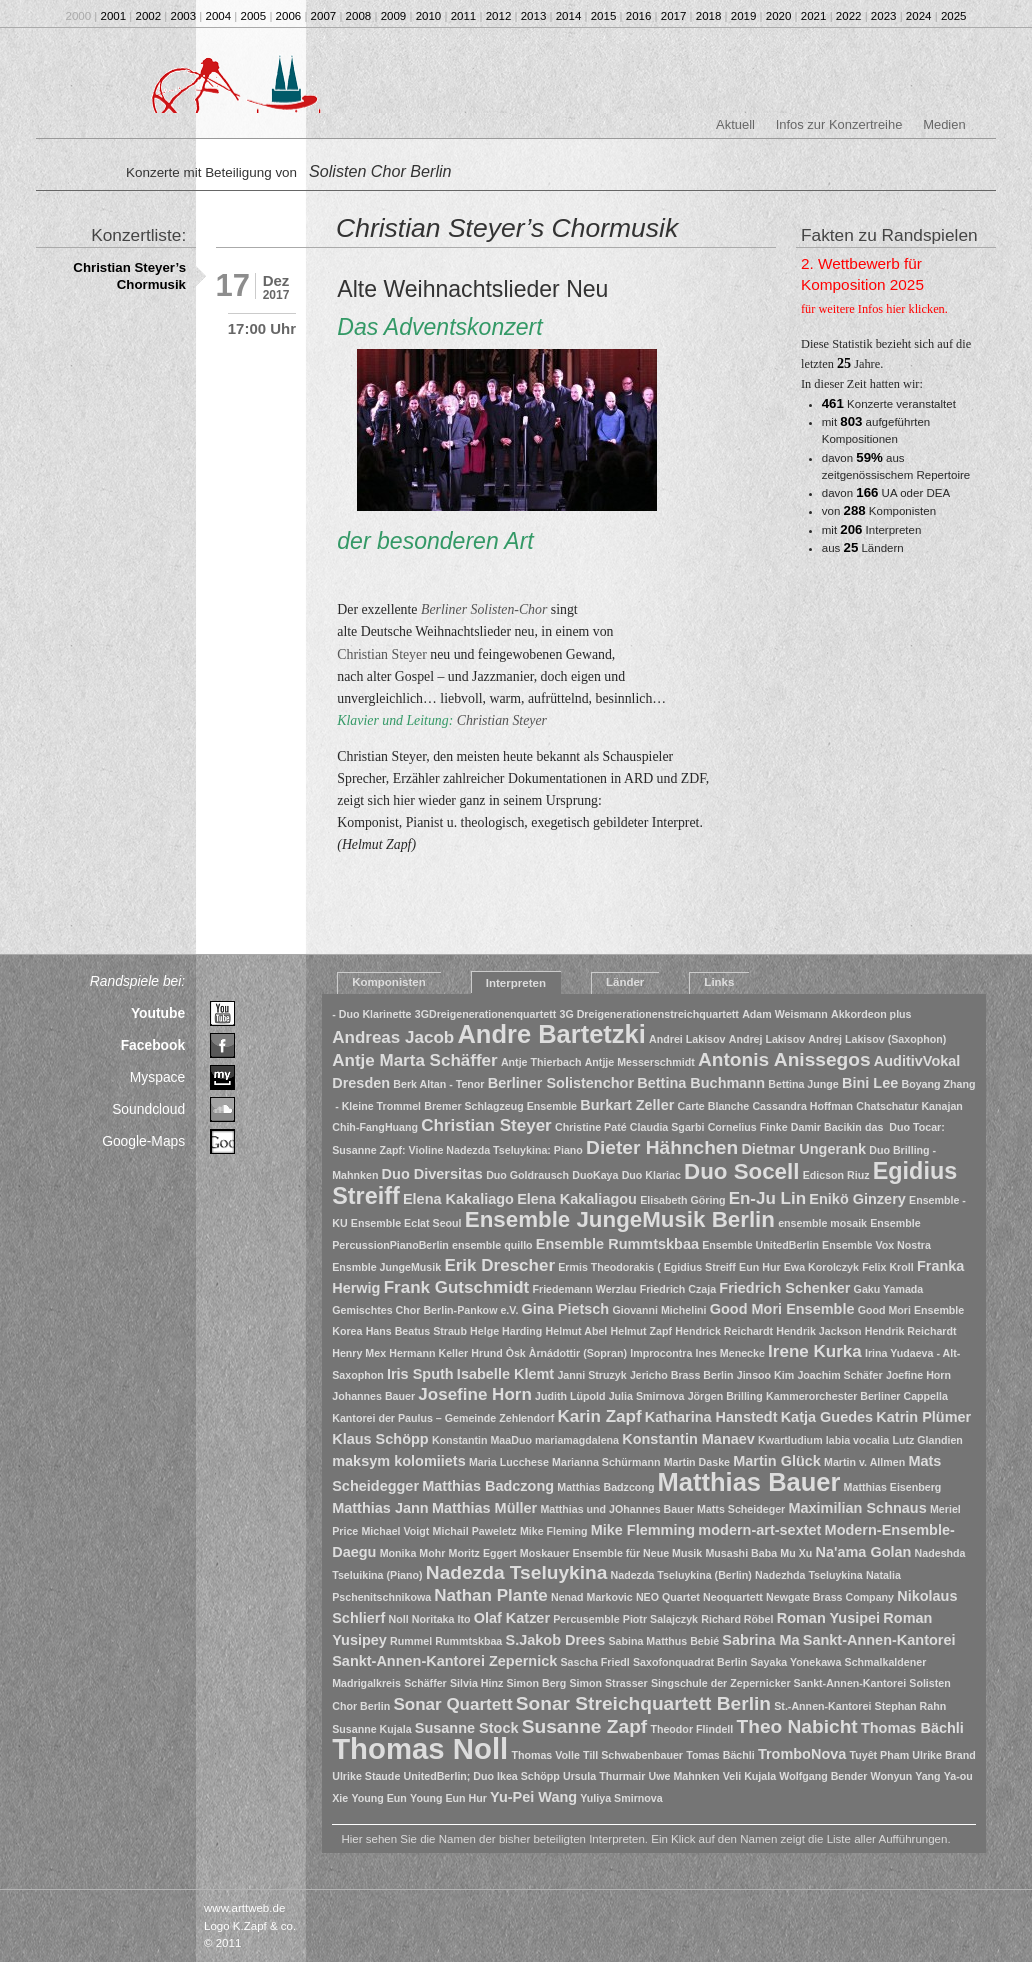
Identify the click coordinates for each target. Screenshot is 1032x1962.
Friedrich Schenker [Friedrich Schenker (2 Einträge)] (784, 1288)
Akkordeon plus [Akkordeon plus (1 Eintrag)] (871, 1014)
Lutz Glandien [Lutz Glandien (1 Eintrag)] (927, 1440)
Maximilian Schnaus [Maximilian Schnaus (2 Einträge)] (857, 1508)
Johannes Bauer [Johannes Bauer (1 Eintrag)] (373, 1396)
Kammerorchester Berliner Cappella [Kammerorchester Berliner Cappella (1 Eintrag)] (857, 1396)
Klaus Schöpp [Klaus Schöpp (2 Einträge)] (380, 1439)
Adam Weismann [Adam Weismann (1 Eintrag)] (785, 1014)
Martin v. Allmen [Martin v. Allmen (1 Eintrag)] (864, 1462)
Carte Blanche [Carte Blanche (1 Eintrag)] (714, 1106)
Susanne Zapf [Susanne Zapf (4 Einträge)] (585, 1726)
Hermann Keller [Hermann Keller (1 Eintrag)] (428, 1353)
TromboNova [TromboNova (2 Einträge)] (802, 1754)
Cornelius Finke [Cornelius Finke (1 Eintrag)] (748, 1127)
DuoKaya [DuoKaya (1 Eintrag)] (595, 1175)
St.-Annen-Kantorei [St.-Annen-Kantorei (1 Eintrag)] (822, 1706)
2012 (499, 16)
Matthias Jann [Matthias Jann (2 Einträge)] (380, 1508)
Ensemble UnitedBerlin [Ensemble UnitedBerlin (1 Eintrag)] (760, 1245)
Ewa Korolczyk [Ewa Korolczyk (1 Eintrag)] (821, 1267)
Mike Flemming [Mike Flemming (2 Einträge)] (643, 1530)
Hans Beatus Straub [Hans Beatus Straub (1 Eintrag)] (416, 1331)
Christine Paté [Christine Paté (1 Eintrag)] (591, 1127)
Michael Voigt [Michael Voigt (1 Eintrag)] (395, 1531)
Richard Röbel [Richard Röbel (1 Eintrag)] (737, 1619)
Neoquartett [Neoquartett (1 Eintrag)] (733, 1597)
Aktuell (735, 124)
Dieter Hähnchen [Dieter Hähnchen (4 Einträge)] (662, 1147)
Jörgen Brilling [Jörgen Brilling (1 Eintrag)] (725, 1396)
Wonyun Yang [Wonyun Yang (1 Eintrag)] (906, 1776)
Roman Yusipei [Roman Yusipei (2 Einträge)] (828, 1618)
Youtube (158, 1013)
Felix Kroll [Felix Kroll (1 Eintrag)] (888, 1267)
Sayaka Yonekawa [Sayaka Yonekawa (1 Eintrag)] (796, 1662)
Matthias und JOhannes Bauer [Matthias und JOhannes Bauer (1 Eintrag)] (616, 1509)
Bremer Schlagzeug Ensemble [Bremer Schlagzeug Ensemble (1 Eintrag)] (500, 1106)
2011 (464, 16)
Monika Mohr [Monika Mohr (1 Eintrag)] (413, 1553)
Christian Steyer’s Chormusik (129, 276)
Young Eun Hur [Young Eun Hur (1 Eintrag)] (448, 1798)
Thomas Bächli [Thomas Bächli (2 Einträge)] (912, 1728)
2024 (919, 16)
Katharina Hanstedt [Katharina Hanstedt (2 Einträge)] (711, 1417)
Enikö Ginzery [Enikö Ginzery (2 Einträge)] (857, 1199)
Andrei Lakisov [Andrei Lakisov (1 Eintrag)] (687, 1039)
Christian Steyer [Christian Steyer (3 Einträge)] (486, 1125)
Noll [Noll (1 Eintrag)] (398, 1619)
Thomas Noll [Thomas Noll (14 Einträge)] (420, 1748)
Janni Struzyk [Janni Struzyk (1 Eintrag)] (591, 1375)
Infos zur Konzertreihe (839, 124)
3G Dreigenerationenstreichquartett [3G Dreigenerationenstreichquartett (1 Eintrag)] (648, 1014)
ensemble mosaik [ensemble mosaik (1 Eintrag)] (822, 1223)
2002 (149, 16)
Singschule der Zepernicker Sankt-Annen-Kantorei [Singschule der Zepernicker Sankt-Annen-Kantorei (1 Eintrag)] (778, 1683)
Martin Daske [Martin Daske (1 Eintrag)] (697, 1462)
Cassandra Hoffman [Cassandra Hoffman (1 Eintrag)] (802, 1106)
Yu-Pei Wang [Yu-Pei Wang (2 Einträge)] (533, 1797)
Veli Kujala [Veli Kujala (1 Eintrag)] (749, 1776)
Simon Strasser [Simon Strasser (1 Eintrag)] (608, 1683)
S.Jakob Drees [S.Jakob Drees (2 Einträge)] (555, 1640)
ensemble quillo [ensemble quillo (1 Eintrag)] (492, 1245)
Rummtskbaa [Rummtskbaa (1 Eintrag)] (468, 1641)
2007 (324, 16)
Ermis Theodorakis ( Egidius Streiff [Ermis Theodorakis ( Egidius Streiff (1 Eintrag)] (647, 1267)
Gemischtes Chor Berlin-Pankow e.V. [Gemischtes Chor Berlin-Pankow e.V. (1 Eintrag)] (425, 1310)
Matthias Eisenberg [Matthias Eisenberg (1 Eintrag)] (893, 1487)
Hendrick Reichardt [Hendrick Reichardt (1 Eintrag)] (724, 1331)
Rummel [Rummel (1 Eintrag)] (411, 1641)
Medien (944, 124)
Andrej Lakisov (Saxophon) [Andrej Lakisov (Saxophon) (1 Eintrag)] (877, 1039)
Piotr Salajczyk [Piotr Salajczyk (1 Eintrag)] (660, 1619)
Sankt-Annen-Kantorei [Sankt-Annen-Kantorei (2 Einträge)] (879, 1640)
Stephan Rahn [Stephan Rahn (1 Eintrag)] (911, 1706)
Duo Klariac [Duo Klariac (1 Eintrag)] (651, 1175)
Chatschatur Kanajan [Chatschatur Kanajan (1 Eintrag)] (909, 1106)
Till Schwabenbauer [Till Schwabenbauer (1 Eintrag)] (633, 1755)
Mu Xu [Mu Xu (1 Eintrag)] (796, 1553)
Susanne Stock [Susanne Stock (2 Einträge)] (467, 1728)
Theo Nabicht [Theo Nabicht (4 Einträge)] (797, 1726)
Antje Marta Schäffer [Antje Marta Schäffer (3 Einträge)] (414, 1060)
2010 (429, 16)
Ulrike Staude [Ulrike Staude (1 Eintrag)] (366, 1776)
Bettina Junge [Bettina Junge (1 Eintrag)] (803, 1084)
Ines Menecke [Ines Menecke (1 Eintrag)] (730, 1353)
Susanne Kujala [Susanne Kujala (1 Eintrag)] (371, 1729)
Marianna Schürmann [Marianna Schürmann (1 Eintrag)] (606, 1462)
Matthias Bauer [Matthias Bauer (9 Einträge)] (749, 1482)
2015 (604, 16)
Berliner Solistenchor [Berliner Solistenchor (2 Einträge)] (561, 1083)
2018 (709, 16)
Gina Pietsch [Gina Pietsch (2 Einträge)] (566, 1309)
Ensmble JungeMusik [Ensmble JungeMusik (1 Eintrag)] (386, 1267)
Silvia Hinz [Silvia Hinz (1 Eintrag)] (476, 1683)
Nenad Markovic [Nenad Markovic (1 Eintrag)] (592, 1597)
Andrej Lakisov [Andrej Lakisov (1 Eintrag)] (767, 1039)
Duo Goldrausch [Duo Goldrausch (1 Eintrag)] (527, 1175)
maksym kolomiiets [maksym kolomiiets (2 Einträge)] (399, 1461)
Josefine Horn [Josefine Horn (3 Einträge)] (474, 1394)
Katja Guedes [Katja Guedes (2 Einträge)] (827, 1417)
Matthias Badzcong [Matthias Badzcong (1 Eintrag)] (605, 1487)
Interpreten (516, 983)
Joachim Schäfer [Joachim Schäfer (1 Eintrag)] (839, 1375)
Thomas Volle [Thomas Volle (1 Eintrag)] (545, 1755)
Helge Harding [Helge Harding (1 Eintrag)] (506, 1331)
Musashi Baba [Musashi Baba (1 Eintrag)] (741, 1553)
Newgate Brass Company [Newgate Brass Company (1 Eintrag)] (830, 1597)
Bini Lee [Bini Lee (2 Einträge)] (870, 1083)
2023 (884, 16)
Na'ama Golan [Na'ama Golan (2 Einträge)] (863, 1552)
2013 (534, 16)
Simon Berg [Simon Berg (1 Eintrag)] (536, 1683)
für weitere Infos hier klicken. (874, 309)
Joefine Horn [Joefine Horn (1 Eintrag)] (918, 1375)
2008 (359, 16)
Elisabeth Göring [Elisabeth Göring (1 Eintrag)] (682, 1200)
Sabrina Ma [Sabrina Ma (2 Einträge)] (760, 1640)
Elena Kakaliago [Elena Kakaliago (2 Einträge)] (458, 1199)
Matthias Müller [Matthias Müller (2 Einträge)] (484, 1508)
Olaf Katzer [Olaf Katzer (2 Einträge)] (512, 1618)
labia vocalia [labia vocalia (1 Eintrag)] (857, 1440)
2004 (219, 16)
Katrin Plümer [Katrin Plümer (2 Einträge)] (923, 1417)
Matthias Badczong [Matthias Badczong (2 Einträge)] (488, 1486)
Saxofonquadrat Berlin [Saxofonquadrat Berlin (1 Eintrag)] (690, 1662)
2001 (114, 16)
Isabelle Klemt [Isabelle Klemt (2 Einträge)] (505, 1374)
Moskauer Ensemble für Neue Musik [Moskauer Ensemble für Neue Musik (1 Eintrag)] (611, 1553)
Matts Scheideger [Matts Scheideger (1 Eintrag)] (741, 1509)
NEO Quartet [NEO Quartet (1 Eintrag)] (668, 1597)
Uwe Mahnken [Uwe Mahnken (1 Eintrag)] (684, 1776)
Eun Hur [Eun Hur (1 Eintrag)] (759, 1267)
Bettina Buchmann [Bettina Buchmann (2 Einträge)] (701, 1083)
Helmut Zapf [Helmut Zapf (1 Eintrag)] (642, 1331)
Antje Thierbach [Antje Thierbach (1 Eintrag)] (541, 1062)
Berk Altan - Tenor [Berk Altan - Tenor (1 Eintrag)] (438, 1084)
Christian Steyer (382, 654)
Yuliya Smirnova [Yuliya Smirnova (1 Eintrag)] (621, 1798)
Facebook (153, 1045)
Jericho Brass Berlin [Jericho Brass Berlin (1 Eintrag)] (682, 1375)
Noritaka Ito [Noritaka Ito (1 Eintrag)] (441, 1619)
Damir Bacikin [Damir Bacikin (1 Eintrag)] (826, 1127)
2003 (184, 16)
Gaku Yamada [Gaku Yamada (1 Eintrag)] (889, 1289)
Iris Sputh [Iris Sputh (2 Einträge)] (420, 1374)
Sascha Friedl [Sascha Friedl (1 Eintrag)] (595, 1662)
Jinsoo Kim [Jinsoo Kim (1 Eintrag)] (765, 1375)
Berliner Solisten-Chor (484, 609)
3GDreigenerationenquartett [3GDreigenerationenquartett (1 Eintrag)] (486, 1014)
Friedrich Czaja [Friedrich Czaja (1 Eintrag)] (678, 1289)
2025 (954, 16)
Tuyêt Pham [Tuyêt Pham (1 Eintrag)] (880, 1755)
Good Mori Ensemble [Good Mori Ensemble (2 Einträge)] (782, 1309)
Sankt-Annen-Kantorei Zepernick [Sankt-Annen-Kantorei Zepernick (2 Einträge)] (444, 1661)
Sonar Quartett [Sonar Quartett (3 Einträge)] (452, 1704)
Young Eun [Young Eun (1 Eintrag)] (378, 1798)
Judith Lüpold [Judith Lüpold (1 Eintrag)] (570, 1396)
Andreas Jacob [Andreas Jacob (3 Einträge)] (393, 1037)
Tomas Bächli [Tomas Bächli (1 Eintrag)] (720, 1755)
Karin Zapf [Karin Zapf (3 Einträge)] (599, 1416)
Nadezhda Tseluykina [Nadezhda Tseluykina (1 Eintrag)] (809, 1575)
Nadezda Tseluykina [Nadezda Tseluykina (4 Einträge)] (517, 1572)
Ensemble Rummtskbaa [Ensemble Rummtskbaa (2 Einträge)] (617, 1244)
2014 (569, 16)
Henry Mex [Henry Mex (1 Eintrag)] (359, 1353)
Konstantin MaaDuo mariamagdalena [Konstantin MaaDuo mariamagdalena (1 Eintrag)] (525, 1440)
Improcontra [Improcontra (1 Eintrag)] (661, 1353)
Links (719, 982)
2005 (254, 16)
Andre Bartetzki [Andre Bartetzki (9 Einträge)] (551, 1034)
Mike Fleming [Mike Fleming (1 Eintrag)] (554, 1531)
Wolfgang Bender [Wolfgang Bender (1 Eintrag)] (823, 1776)
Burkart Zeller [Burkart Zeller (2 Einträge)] (627, 1105)
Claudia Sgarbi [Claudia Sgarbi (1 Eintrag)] (667, 1127)
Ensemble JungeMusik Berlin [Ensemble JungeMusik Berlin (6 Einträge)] (620, 1219)
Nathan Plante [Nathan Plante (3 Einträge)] (490, 1595)
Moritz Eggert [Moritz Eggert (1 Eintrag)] (483, 1553)
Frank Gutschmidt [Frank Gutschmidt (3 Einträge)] (457, 1287)
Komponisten (389, 982)
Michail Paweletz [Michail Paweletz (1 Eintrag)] (475, 1531)
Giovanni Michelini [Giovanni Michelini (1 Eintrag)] (659, 1310)
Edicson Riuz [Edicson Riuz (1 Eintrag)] (836, 1175)
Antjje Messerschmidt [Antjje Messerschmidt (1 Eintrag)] (640, 1062)
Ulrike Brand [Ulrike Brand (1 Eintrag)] (943, 1755)
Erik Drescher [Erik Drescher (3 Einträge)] (499, 1265)
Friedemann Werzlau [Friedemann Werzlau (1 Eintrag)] (584, 1289)
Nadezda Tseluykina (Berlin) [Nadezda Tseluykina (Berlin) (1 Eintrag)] (681, 1575)
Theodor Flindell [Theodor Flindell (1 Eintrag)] (691, 1729)
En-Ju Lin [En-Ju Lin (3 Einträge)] (768, 1198)
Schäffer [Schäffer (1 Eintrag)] (425, 1683)
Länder (625, 982)
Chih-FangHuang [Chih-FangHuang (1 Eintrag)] (375, 1127)
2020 (779, 16)
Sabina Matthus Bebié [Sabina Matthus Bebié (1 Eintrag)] (663, 1641)
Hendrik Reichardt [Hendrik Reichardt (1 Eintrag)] (911, 1331)
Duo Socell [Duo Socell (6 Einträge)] (741, 1171)
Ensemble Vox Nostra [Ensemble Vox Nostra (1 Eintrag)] (876, 1245)
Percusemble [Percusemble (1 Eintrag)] (586, 1619)
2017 (674, 16)
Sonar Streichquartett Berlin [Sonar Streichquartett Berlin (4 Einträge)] (643, 1703)
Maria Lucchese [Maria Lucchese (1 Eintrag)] (509, 1462)
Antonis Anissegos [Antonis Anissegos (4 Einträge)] (784, 1059)
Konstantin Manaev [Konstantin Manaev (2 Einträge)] (688, 1439)
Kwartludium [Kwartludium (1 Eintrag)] (790, 1440)
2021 (814, 16)
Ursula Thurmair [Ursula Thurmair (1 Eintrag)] (604, 1776)
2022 (849, 16)
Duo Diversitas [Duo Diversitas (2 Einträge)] (432, 1174)
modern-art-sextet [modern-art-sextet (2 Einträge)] (759, 1530)
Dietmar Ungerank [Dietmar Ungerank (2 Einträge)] (803, 1149)
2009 (394, 16)
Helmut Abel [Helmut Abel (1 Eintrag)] (577, 1331)
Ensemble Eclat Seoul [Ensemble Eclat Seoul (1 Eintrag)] (406, 1223)
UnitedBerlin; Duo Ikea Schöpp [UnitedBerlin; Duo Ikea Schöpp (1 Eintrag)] (482, 1776)
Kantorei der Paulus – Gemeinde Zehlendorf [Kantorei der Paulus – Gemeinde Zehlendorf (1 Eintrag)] (443, 1418)
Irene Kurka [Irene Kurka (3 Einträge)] (815, 1351)
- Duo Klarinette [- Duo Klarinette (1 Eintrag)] (371, 1014)
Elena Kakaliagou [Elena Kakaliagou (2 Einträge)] (577, 1199)
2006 (289, 16)
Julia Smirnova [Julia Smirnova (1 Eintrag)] (647, 1396)
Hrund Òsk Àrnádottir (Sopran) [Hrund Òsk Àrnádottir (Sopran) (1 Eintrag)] (549, 1353)
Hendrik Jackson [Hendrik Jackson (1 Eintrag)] (818, 1331)
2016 (639, 16)
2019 (744, 16)
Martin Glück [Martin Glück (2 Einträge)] (777, 1461)
